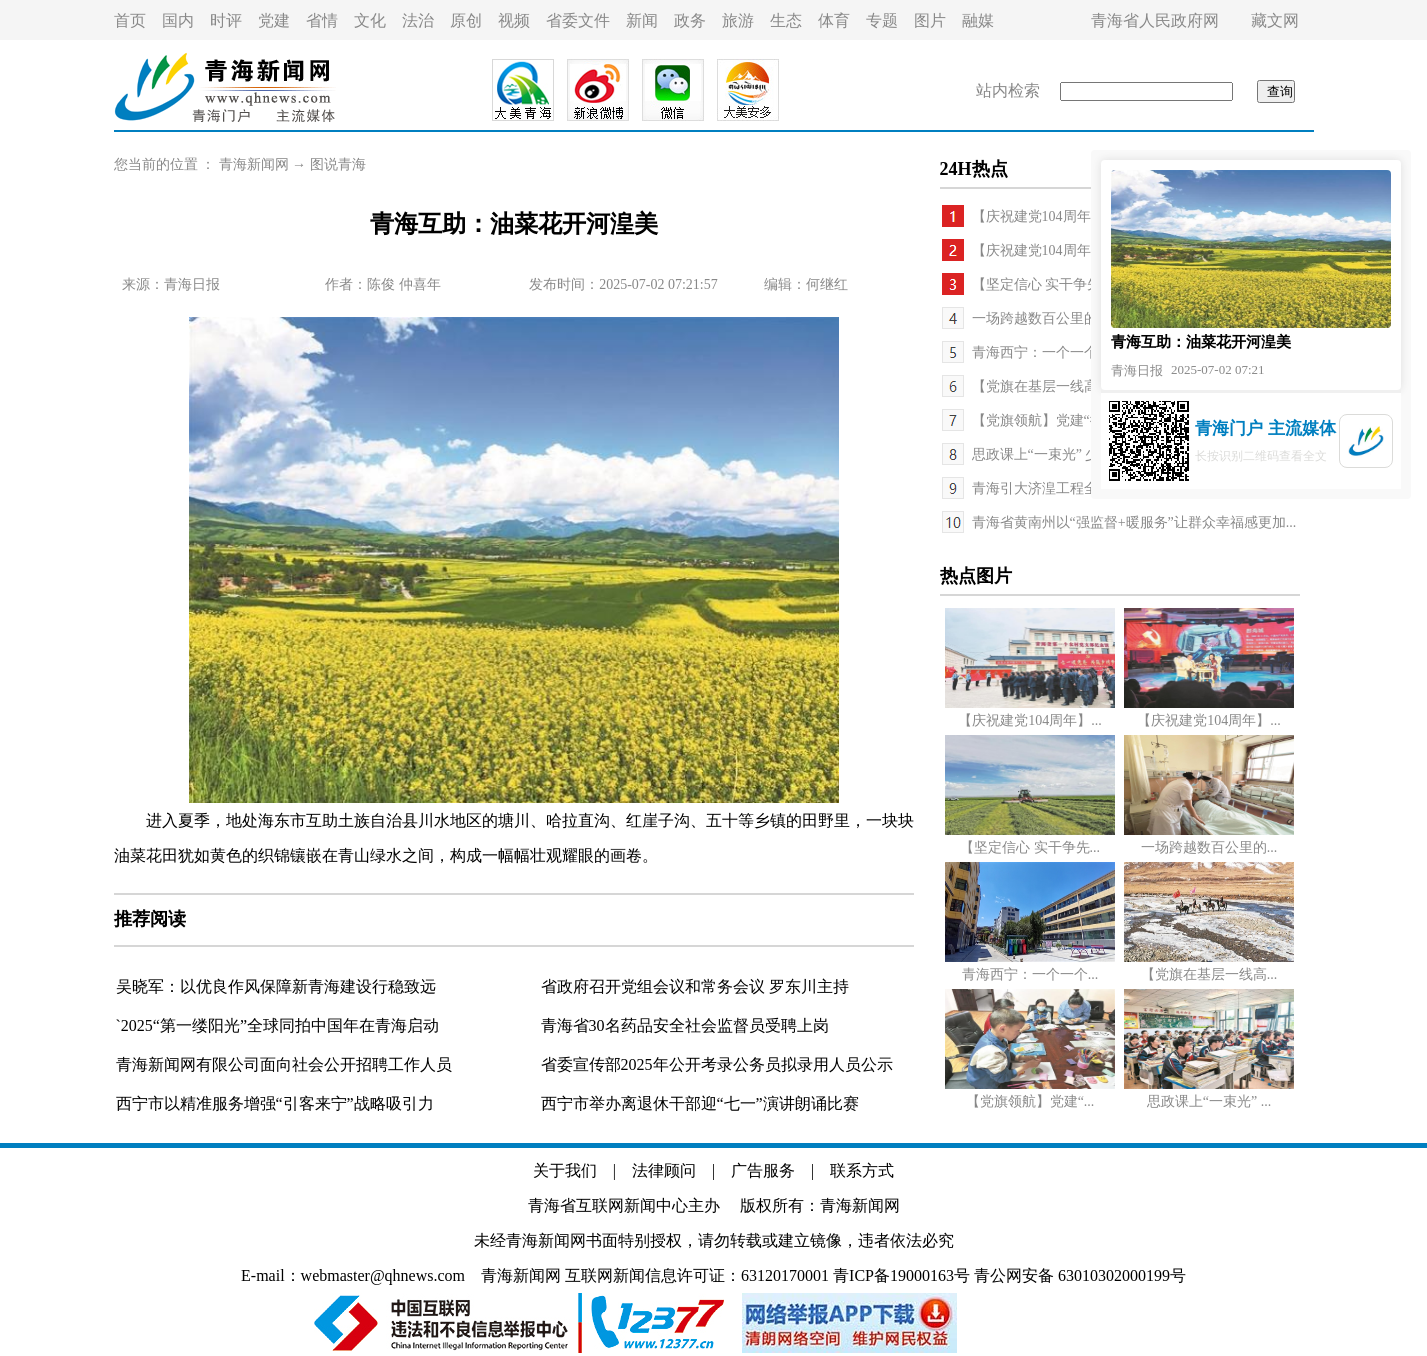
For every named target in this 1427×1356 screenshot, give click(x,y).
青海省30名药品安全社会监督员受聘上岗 (685, 1025)
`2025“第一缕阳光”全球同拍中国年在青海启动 (278, 1025)
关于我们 (565, 1170)
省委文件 (578, 20)
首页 (130, 20)
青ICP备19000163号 (901, 1275)
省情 (322, 20)
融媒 (978, 20)
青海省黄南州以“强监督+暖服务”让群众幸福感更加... (1134, 522)
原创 (466, 20)
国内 (178, 20)
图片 (930, 20)
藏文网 (1275, 20)
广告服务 (763, 1170)
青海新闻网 (254, 164)
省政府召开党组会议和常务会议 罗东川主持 (695, 986)
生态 (786, 20)
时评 (226, 20)
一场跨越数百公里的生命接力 (1063, 318)
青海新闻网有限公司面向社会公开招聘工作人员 (284, 1064)
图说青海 (338, 164)
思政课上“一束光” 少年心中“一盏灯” (1084, 454)
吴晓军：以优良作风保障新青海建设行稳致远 (276, 986)
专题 (882, 20)
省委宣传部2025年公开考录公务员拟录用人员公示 (717, 1064)
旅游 (738, 20)
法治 (418, 20)
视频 (514, 20)
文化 (370, 20)
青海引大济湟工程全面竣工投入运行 (1084, 488)
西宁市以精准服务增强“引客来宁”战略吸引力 (275, 1103)
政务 (690, 20)
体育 (834, 20)
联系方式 (862, 1170)
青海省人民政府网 (1155, 20)
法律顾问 (664, 1170)
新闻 (642, 20)
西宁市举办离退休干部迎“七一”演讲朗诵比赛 (700, 1103)
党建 (274, 20)
